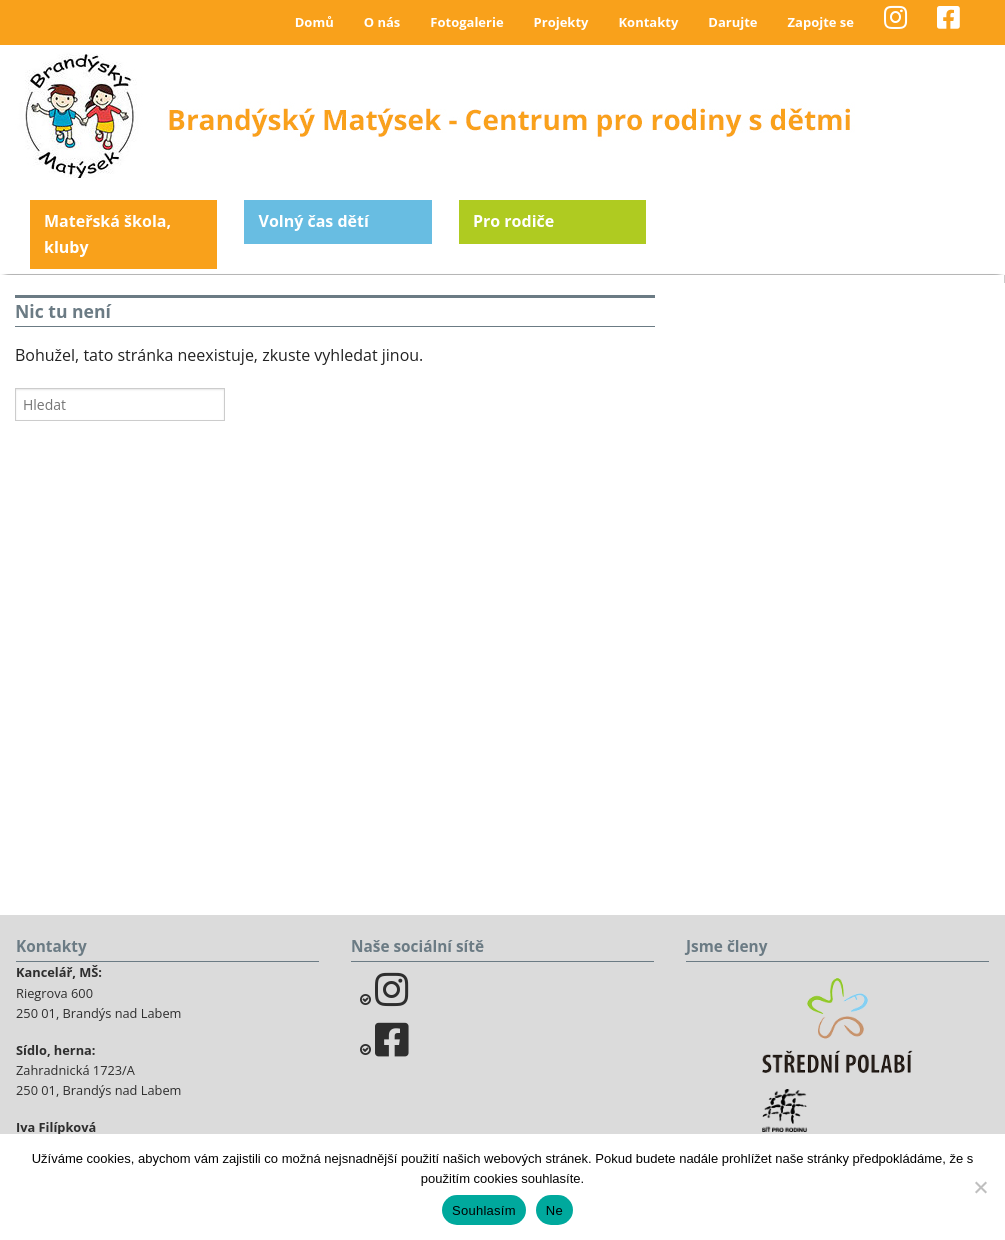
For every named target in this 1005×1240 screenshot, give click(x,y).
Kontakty (648, 22)
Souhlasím (484, 1210)
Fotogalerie (466, 22)
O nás (382, 22)
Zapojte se (821, 22)
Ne (554, 1210)
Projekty (561, 22)
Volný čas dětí (313, 221)
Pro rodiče (513, 221)
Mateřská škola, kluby (107, 234)
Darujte (732, 22)
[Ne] (980, 1187)
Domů (314, 22)
